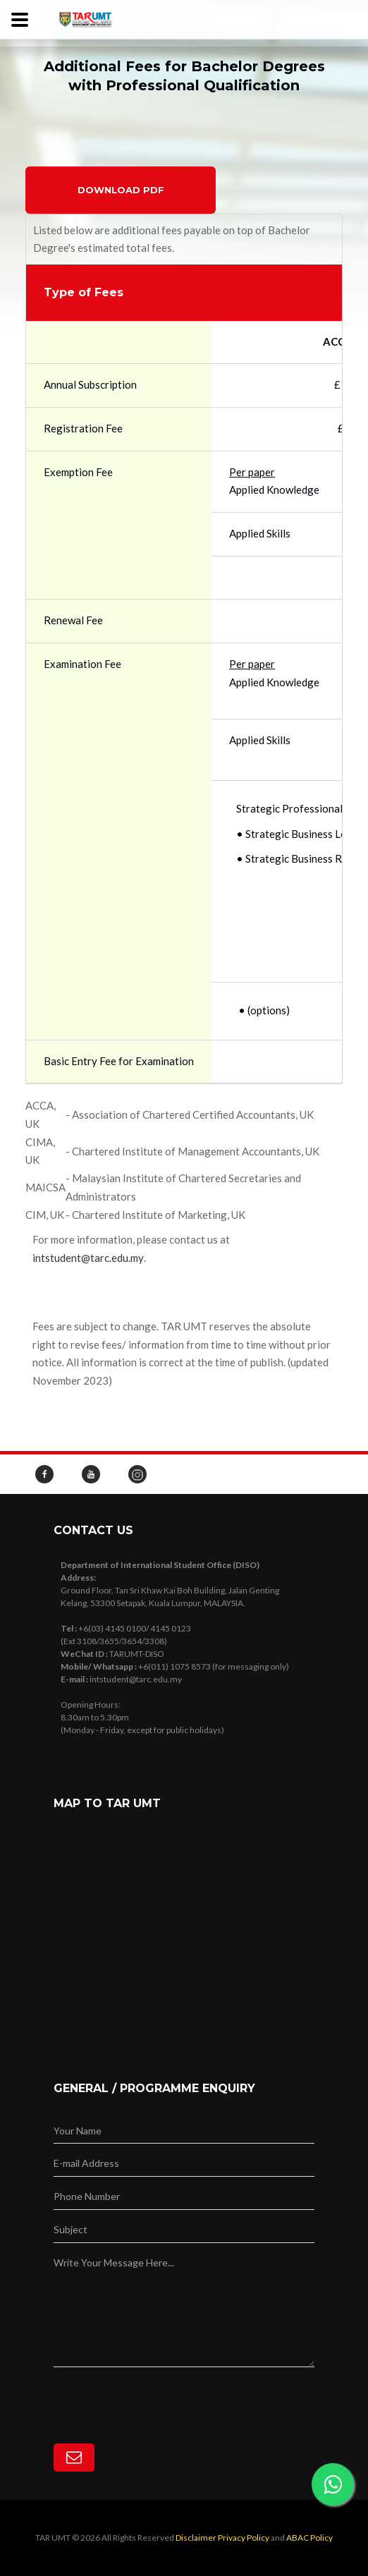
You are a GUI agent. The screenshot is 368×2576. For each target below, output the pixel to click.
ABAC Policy (309, 2537)
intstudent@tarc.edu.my (88, 1257)
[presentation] (161, 2394)
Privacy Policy (243, 2537)
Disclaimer (196, 2537)
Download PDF (121, 189)
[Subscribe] (74, 2457)
